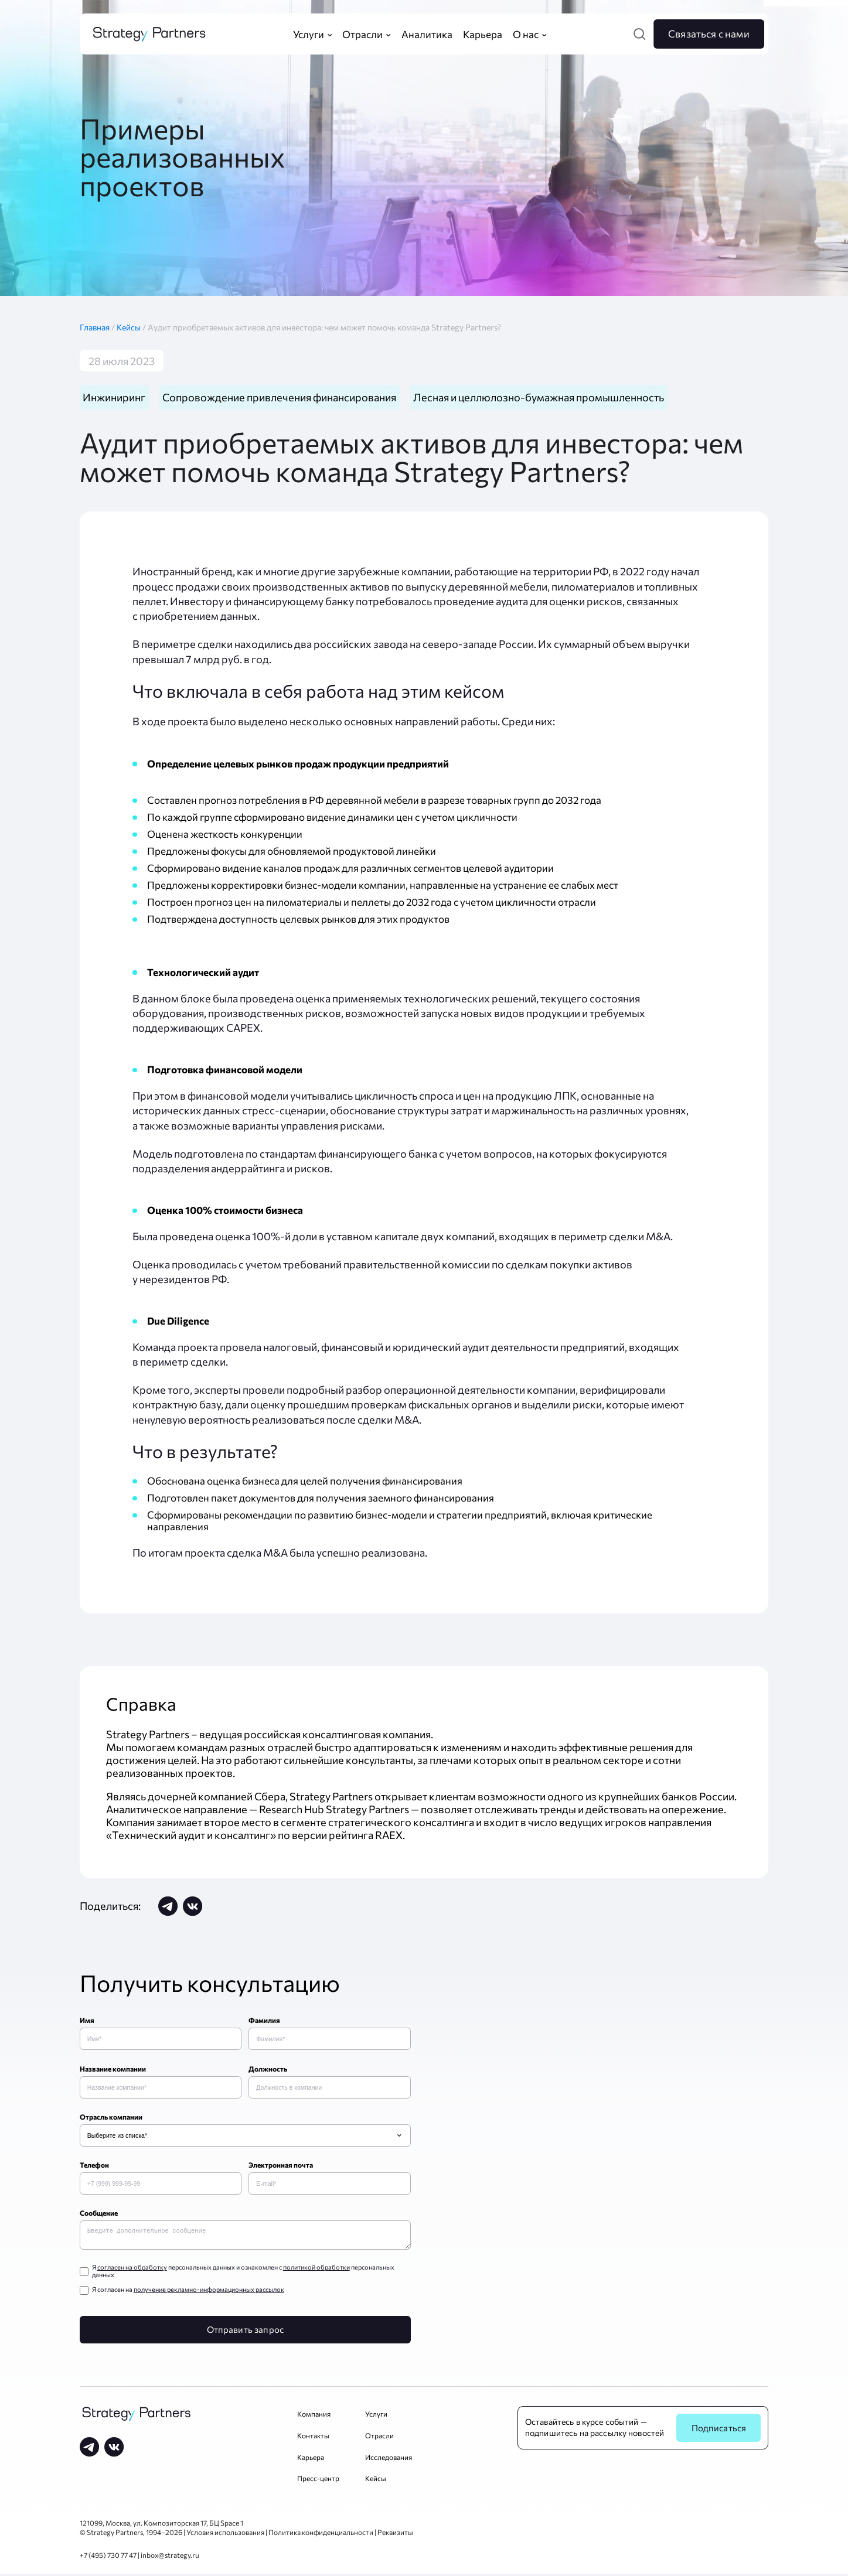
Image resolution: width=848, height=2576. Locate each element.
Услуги (376, 2416)
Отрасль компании (111, 2117)
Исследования (388, 2459)
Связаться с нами (709, 33)
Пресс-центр (318, 2480)
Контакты (313, 2438)
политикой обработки (316, 2269)
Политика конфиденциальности (320, 2534)
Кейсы (132, 327)
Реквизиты (395, 2534)
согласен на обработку (132, 2269)
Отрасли (379, 2438)
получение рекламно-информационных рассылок (209, 2291)
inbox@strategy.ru (170, 2557)
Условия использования (225, 2534)
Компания (314, 2416)
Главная (98, 327)
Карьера (310, 2459)
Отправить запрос (245, 2331)
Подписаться (719, 2430)
